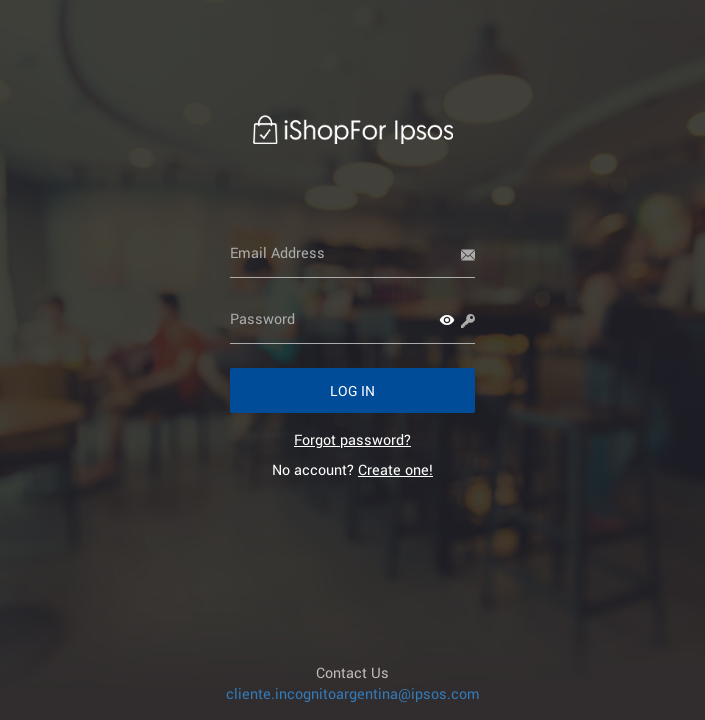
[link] (352, 439)
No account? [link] (352, 469)
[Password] (352, 319)
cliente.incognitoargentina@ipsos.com (353, 693)
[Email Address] (352, 253)
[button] (447, 320)
